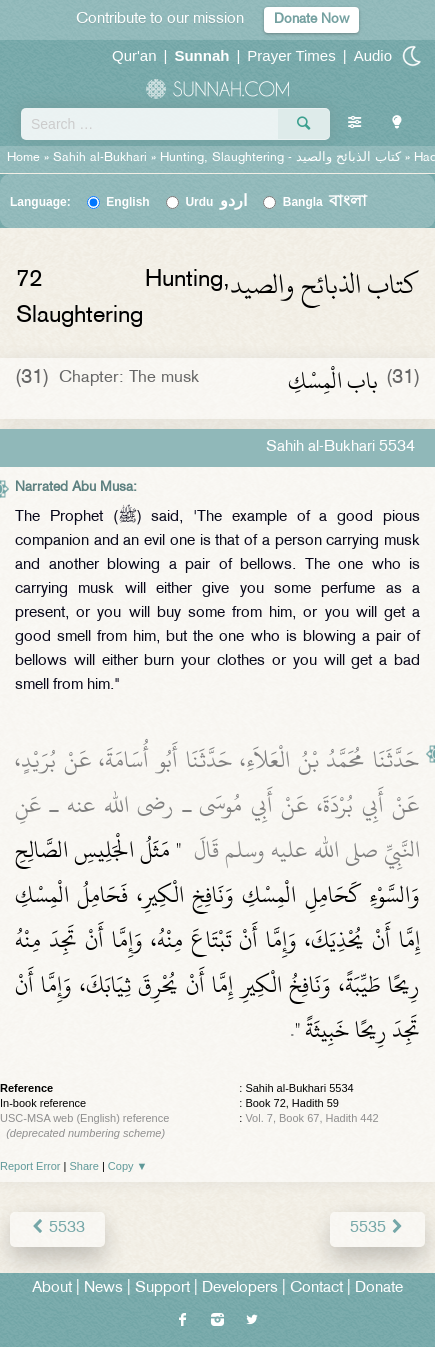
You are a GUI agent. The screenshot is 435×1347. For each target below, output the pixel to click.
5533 (57, 1228)
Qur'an (134, 55)
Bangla (325, 202)
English (127, 202)
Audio (373, 55)
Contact (316, 1288)
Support (162, 1288)
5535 (377, 1228)
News (103, 1288)
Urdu (216, 202)
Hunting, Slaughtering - (282, 158)
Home (23, 158)
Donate (379, 1288)
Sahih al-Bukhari (100, 158)
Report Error (30, 1166)
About (52, 1288)
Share (84, 1166)
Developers (240, 1288)
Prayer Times (291, 55)
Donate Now (311, 19)
